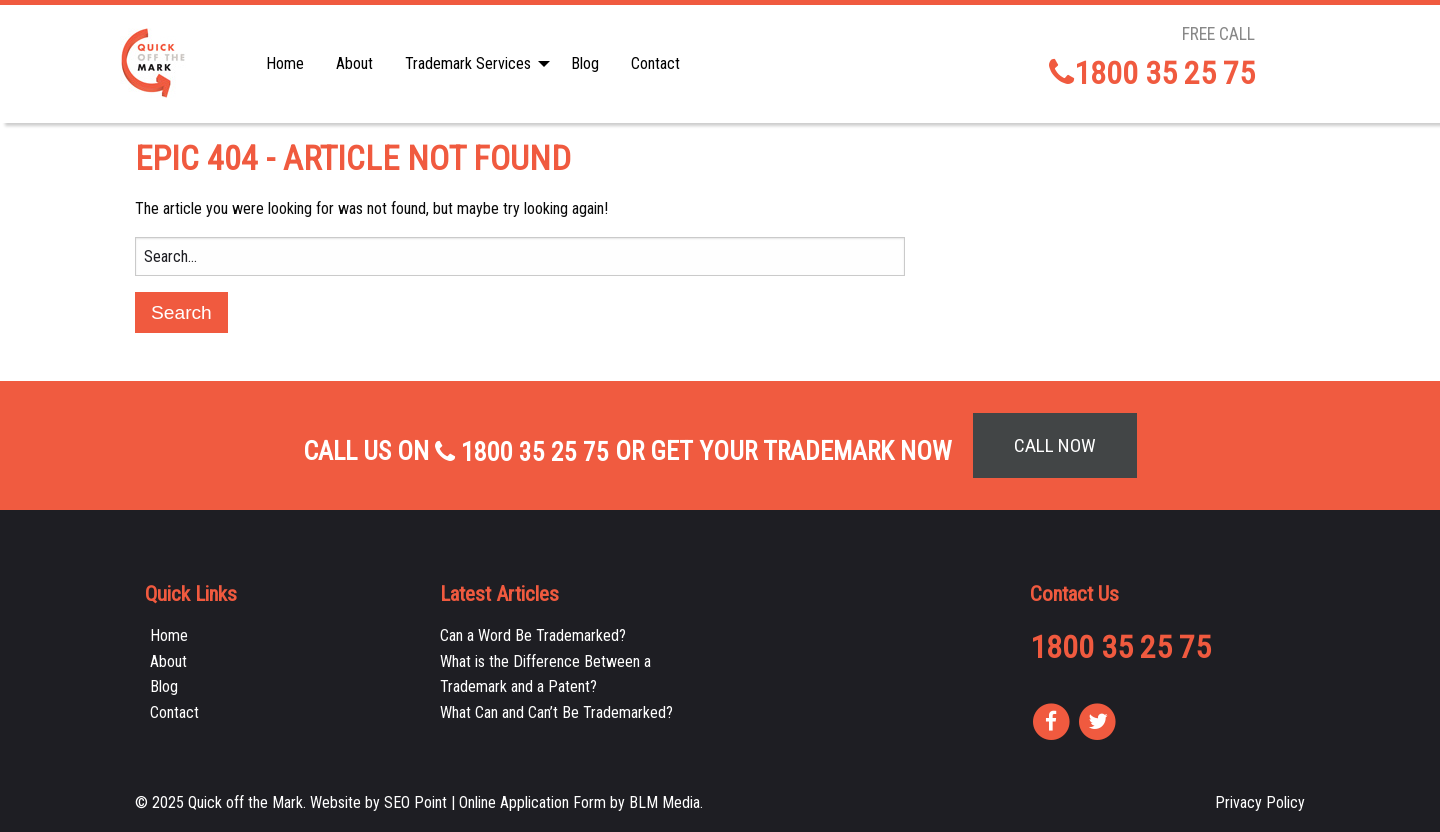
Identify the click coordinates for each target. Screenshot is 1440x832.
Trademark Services (468, 63)
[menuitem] (285, 64)
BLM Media (664, 802)
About (354, 63)
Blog (585, 63)
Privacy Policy (1260, 802)
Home (285, 63)
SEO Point (415, 802)
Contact (655, 63)
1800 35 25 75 (1152, 73)
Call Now (1055, 445)
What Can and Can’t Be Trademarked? (556, 712)
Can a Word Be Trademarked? (533, 635)
